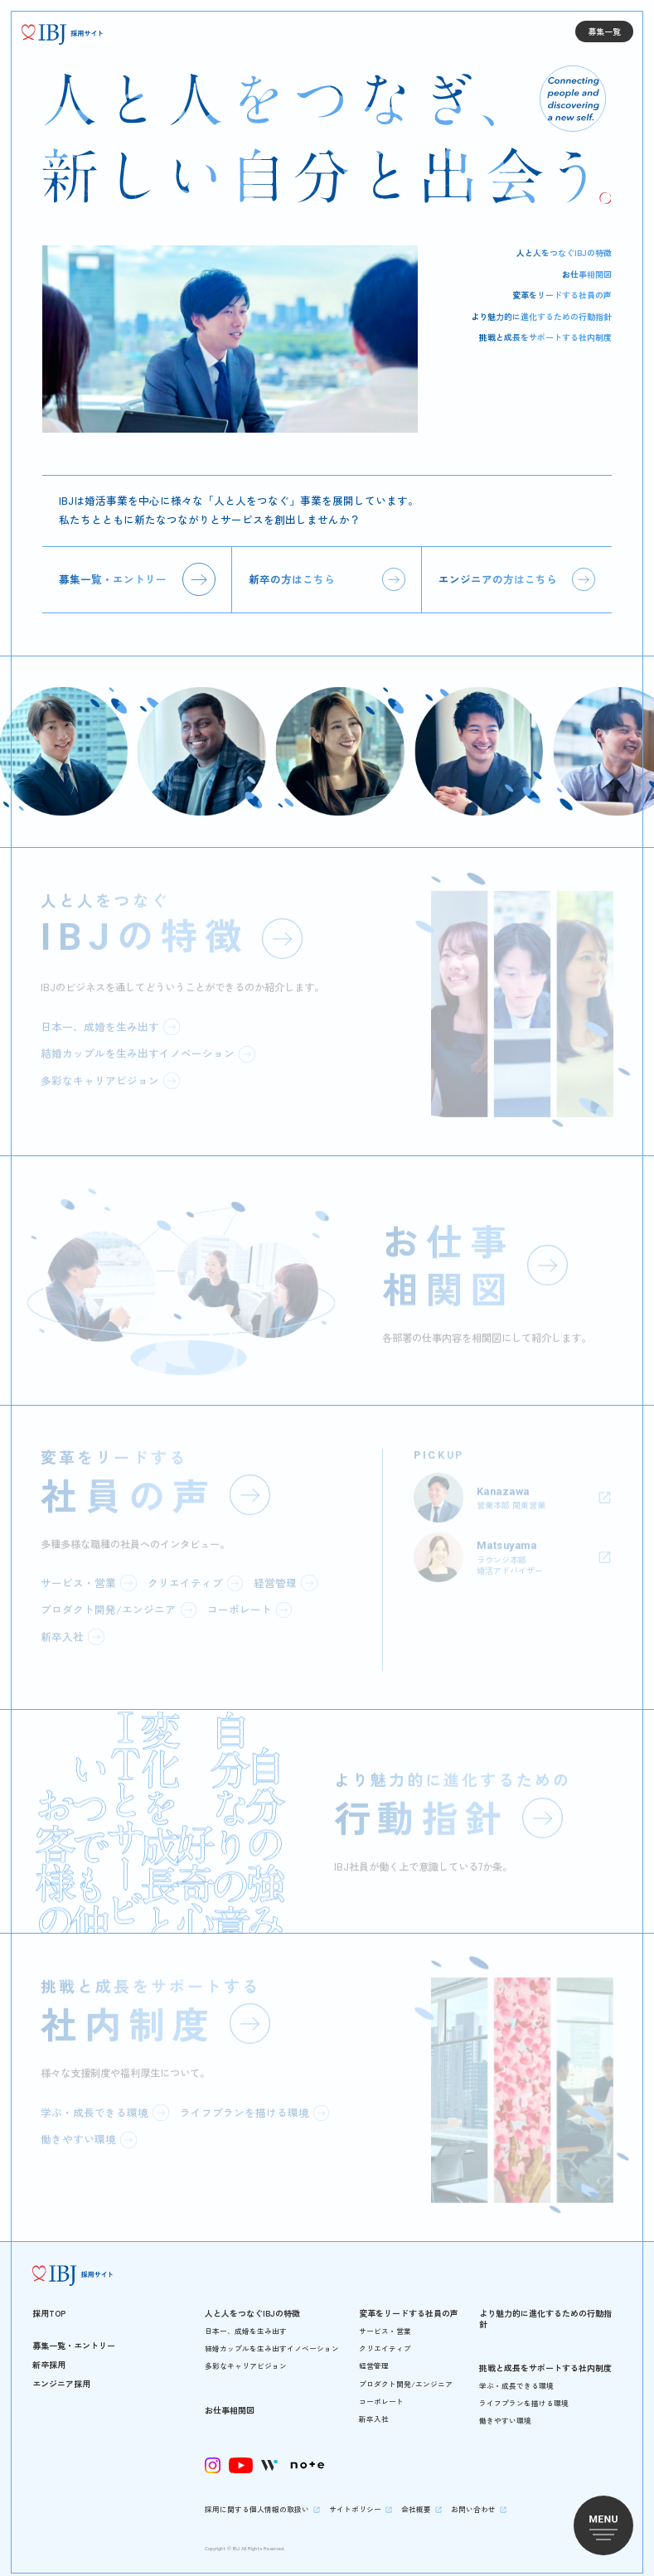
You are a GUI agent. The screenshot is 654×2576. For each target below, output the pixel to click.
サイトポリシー (355, 2501)
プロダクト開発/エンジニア (406, 2375)
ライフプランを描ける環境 (524, 2394)
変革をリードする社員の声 (562, 294)
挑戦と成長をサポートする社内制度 (545, 337)
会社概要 (416, 2501)
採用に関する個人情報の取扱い (257, 2501)
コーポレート (381, 2393)
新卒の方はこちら (292, 575)
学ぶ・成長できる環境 (516, 2377)
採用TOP (48, 2305)
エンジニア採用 (61, 2375)
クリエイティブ (385, 2340)
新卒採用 (48, 2356)
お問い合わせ (473, 2501)
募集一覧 (604, 31)
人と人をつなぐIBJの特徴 (564, 252)
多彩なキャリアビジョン (246, 2357)
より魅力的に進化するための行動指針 (541, 316)
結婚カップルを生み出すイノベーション (272, 2340)
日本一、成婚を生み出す (246, 2322)
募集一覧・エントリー (113, 575)
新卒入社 (374, 2410)
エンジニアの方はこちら (497, 575)
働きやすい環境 (505, 2412)
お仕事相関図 (587, 274)
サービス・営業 (385, 2322)
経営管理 (374, 2357)
